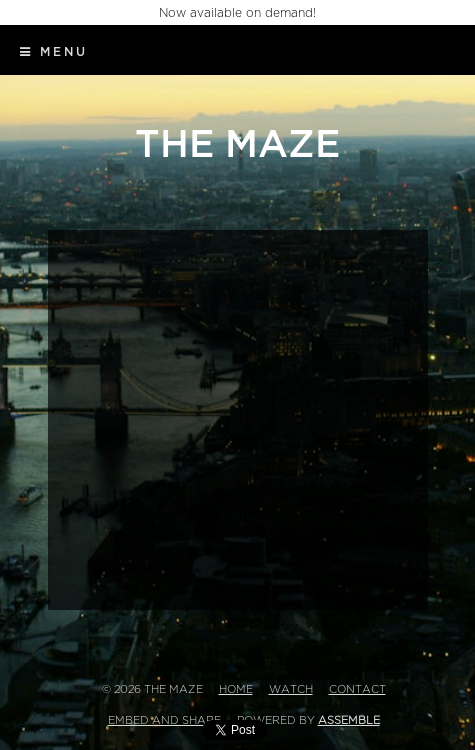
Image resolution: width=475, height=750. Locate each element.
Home (236, 689)
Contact (357, 689)
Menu (54, 52)
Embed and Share (164, 720)
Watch (291, 689)
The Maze (237, 144)
